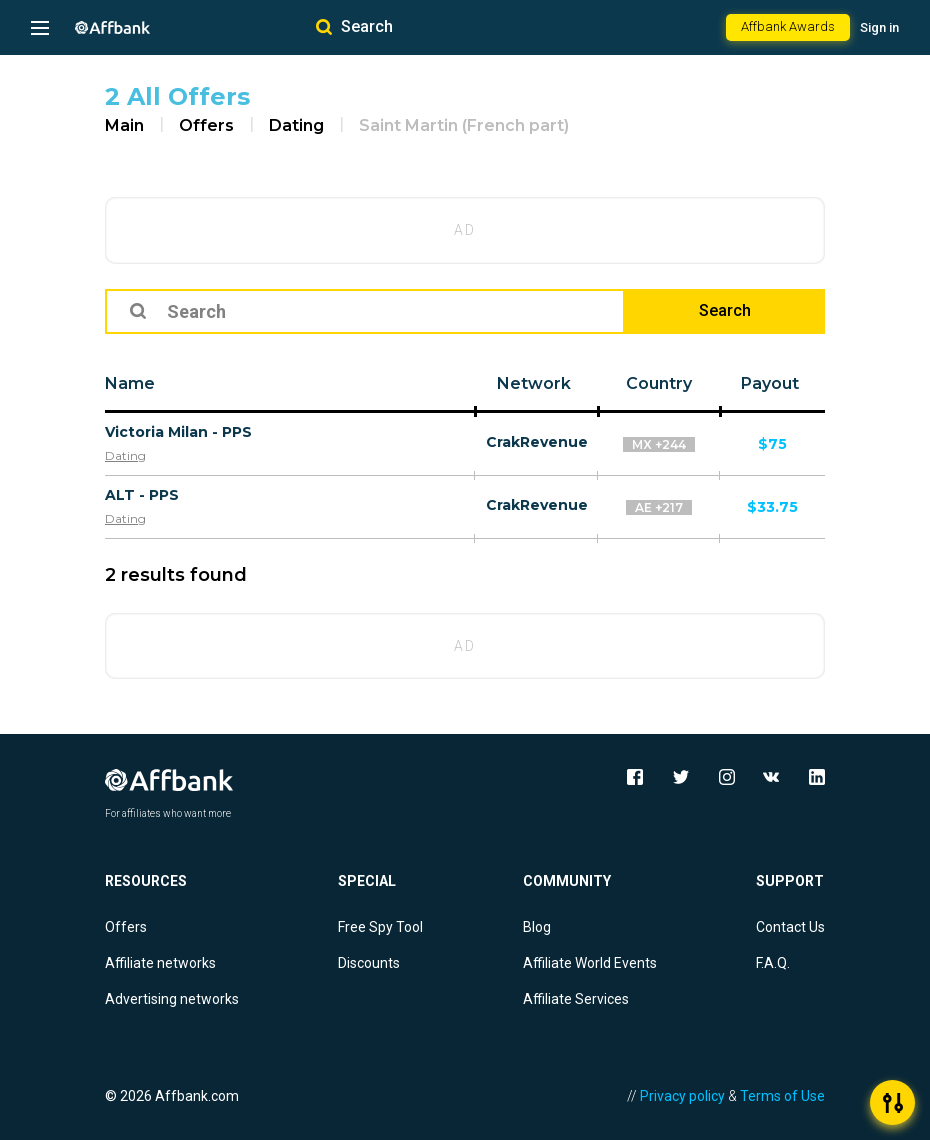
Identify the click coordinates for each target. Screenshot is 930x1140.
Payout (770, 383)
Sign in (879, 27)
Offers (206, 125)
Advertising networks (172, 999)
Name (130, 383)
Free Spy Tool (380, 927)
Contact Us (790, 927)
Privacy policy (682, 1096)
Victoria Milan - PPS (178, 432)
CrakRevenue (537, 442)
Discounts (369, 963)
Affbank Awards (788, 26)
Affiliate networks (160, 963)
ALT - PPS (142, 495)
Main (124, 125)
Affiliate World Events (590, 963)
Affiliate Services (576, 999)
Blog (537, 927)
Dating (296, 125)
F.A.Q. (773, 963)
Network (534, 383)
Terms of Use (782, 1096)
